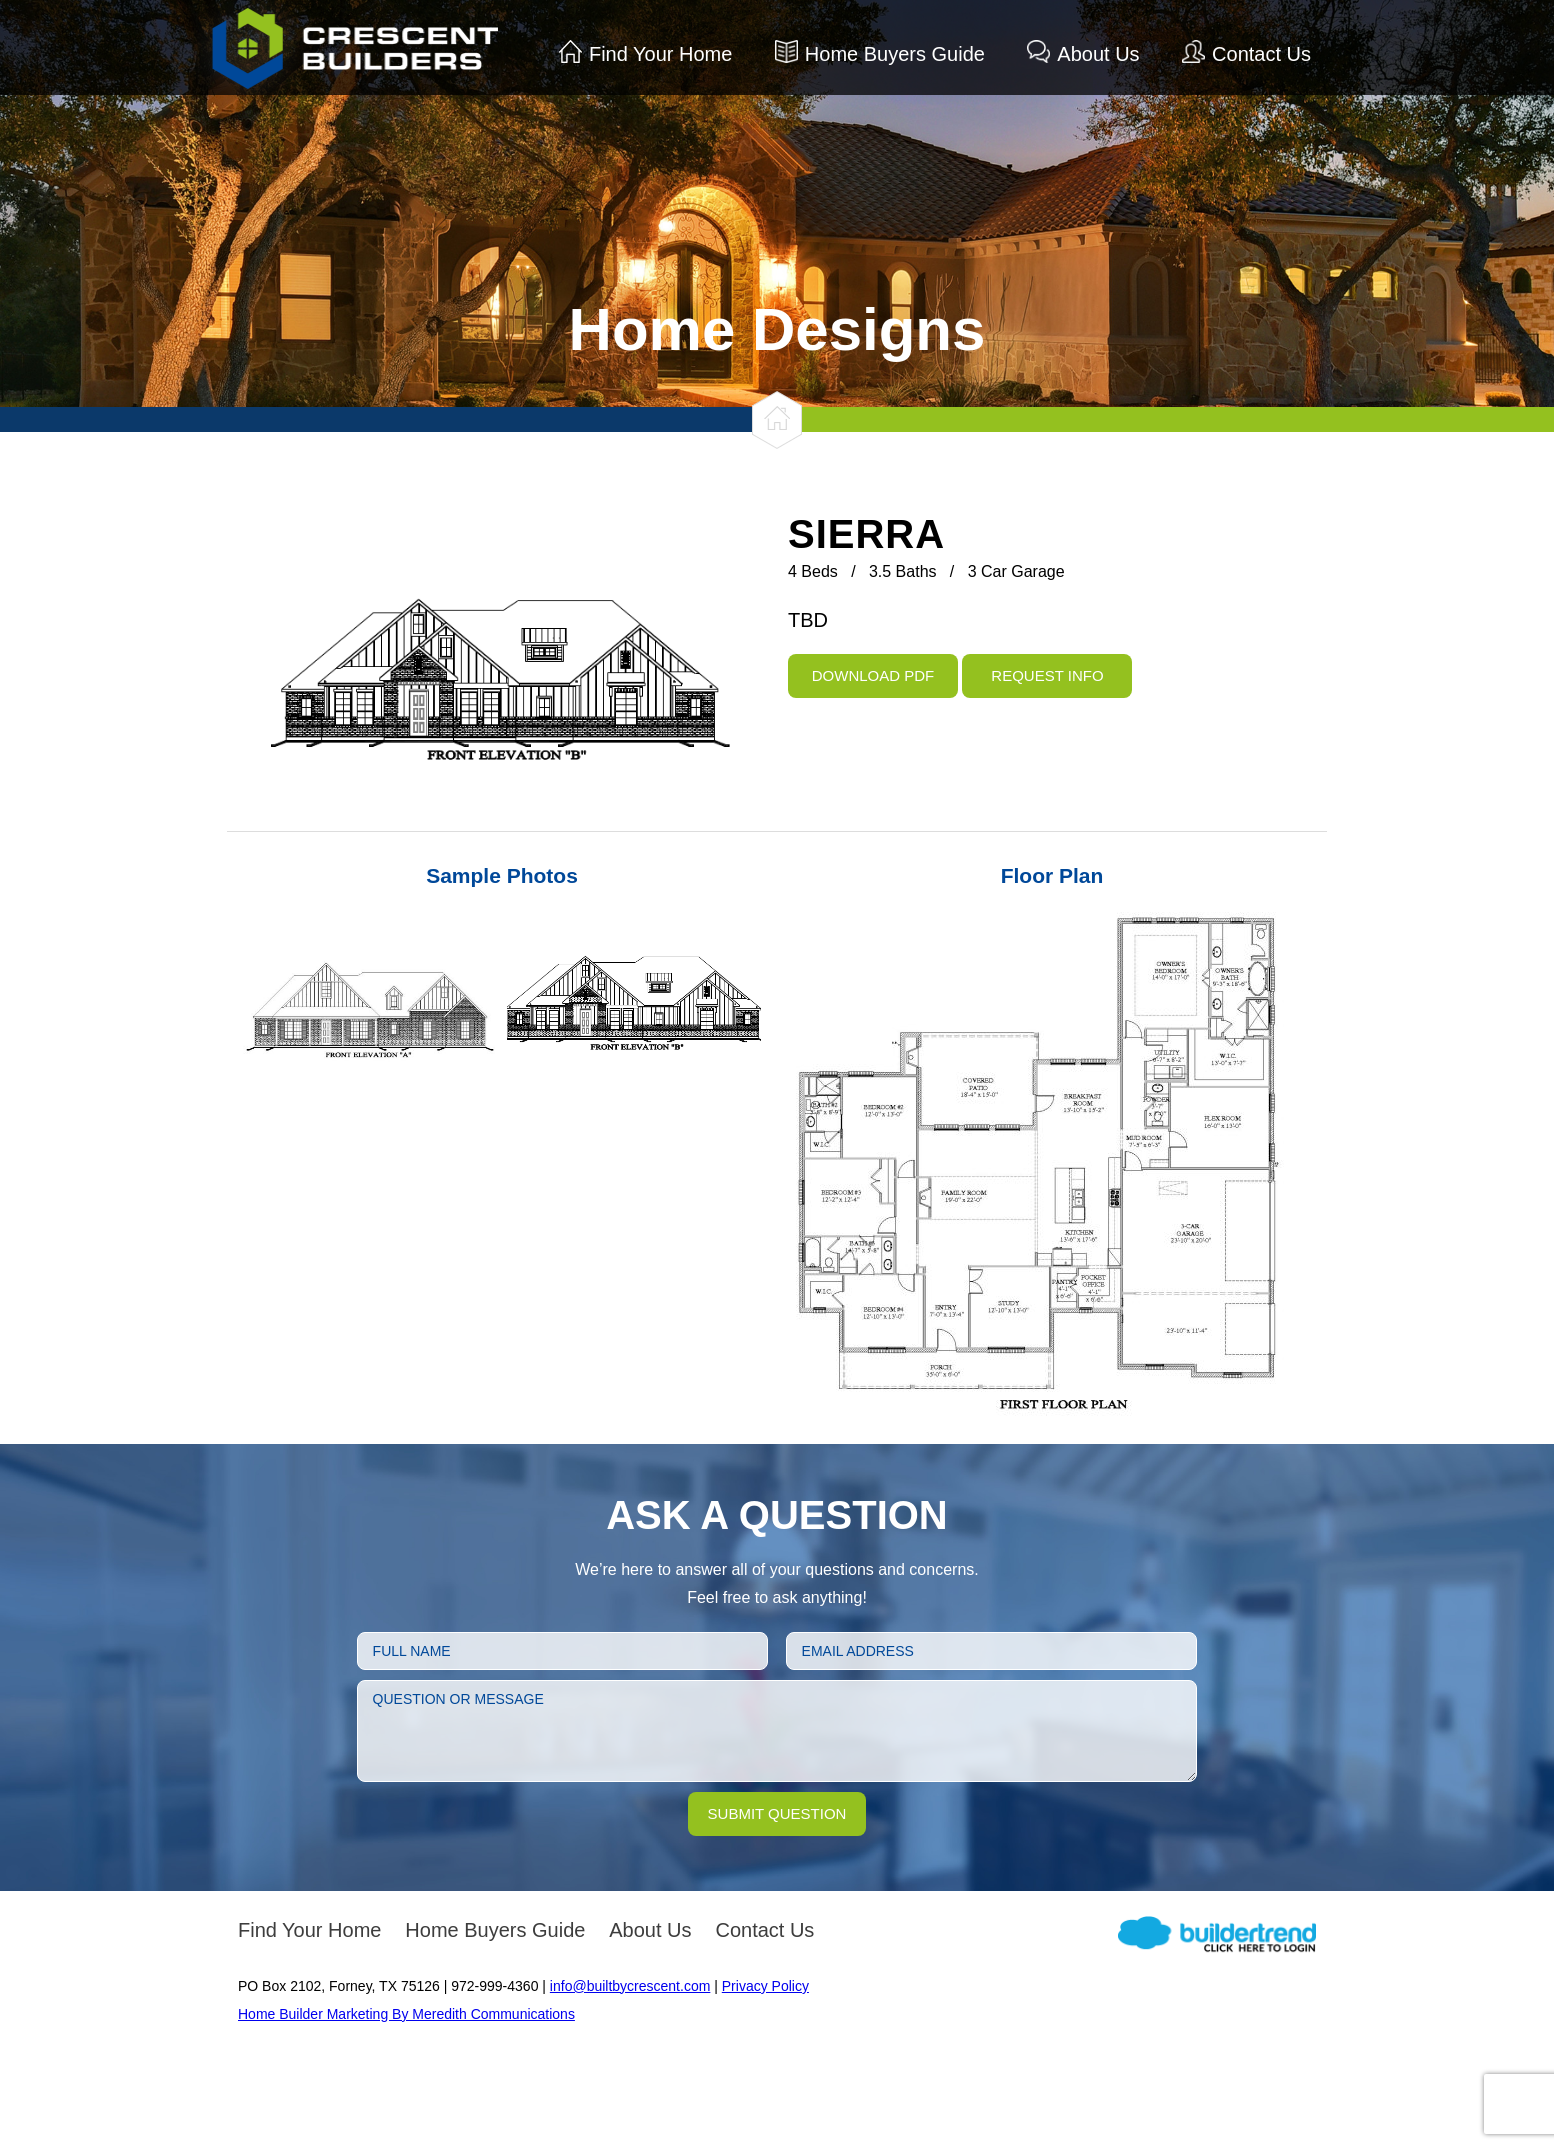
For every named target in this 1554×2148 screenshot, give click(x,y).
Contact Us (1261, 54)
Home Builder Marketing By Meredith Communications (406, 2014)
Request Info (1047, 675)
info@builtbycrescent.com (630, 1986)
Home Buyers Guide (895, 54)
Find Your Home (660, 54)
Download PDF (873, 675)
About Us (1098, 54)
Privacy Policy (765, 1986)
